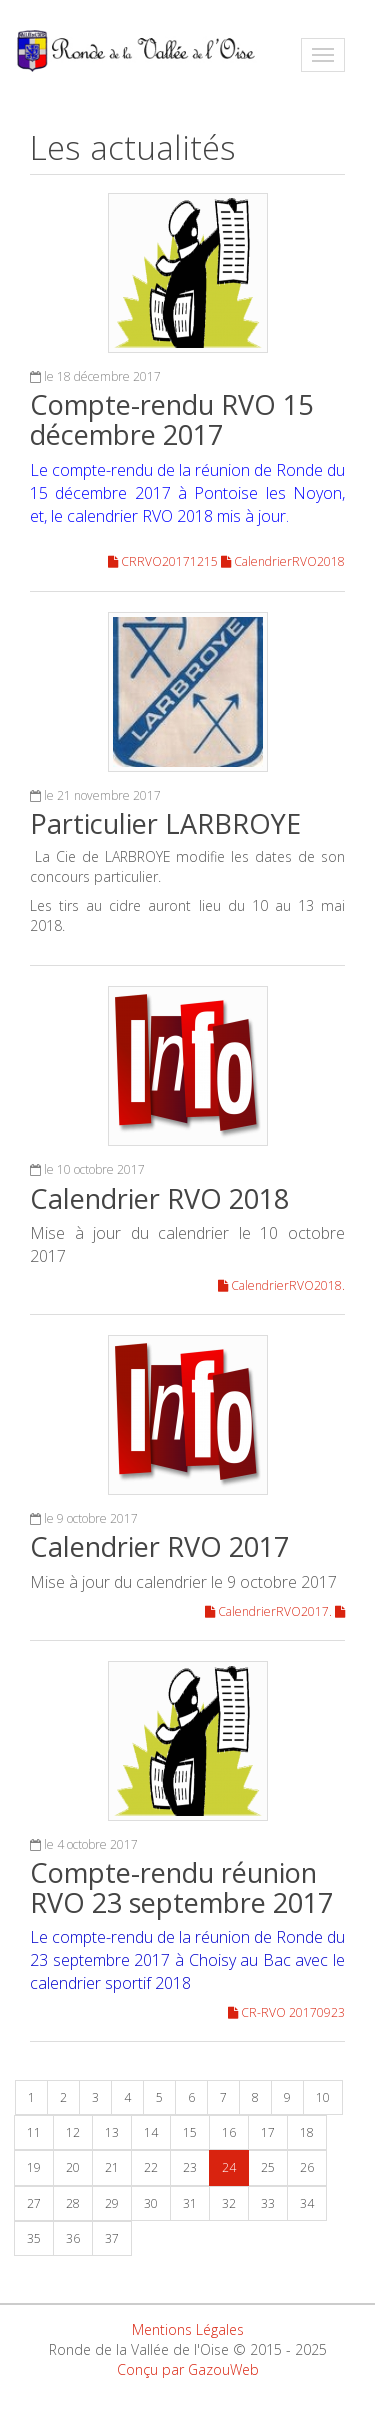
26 (307, 2167)
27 (34, 2203)
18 (307, 2132)
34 (307, 2203)
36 (73, 2238)
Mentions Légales (188, 2329)
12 (73, 2132)
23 (190, 2167)
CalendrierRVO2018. (281, 1285)
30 (151, 2203)
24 (229, 2167)
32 (229, 2203)
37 (112, 2238)
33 (268, 2203)
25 (268, 2167)
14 (151, 2132)
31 (190, 2203)
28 (73, 2203)
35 (34, 2238)
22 (151, 2167)
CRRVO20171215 (164, 561)
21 (112, 2167)
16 (229, 2132)
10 (323, 2097)
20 (73, 2167)
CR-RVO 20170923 (286, 2012)
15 (190, 2132)
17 (268, 2132)
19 (34, 2167)
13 (112, 2132)
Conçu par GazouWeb (188, 2369)
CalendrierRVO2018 (283, 561)
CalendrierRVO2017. (270, 1611)
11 (34, 2132)
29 (112, 2203)
